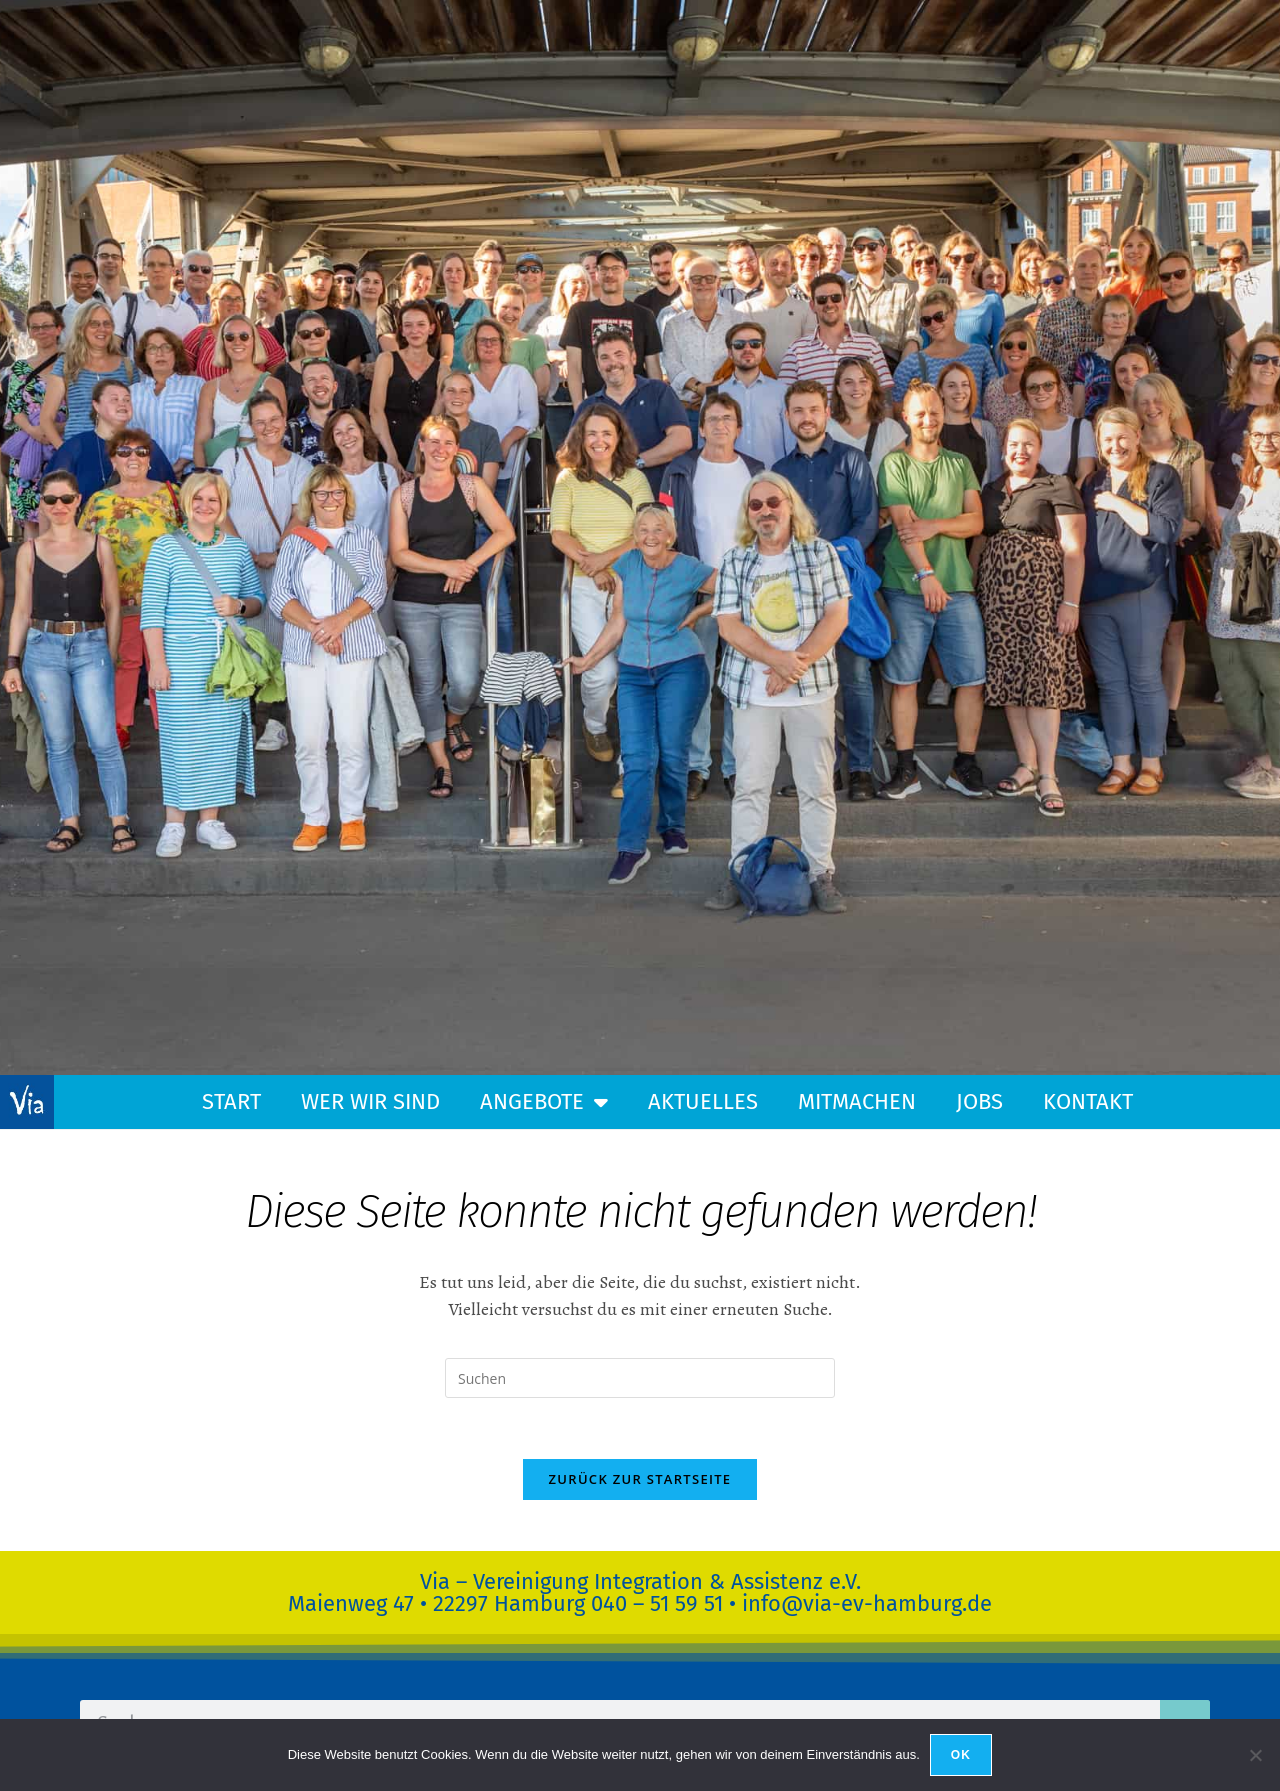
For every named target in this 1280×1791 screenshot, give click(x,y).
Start (231, 1101)
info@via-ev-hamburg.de (868, 1603)
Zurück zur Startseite (640, 1479)
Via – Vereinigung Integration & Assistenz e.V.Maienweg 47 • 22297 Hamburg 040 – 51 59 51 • (574, 1592)
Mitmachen (857, 1101)
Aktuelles (703, 1101)
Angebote (544, 1102)
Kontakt (1088, 1101)
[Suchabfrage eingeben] (640, 1378)
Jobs (979, 1101)
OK (961, 1755)
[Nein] (1255, 1755)
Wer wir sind (370, 1101)
